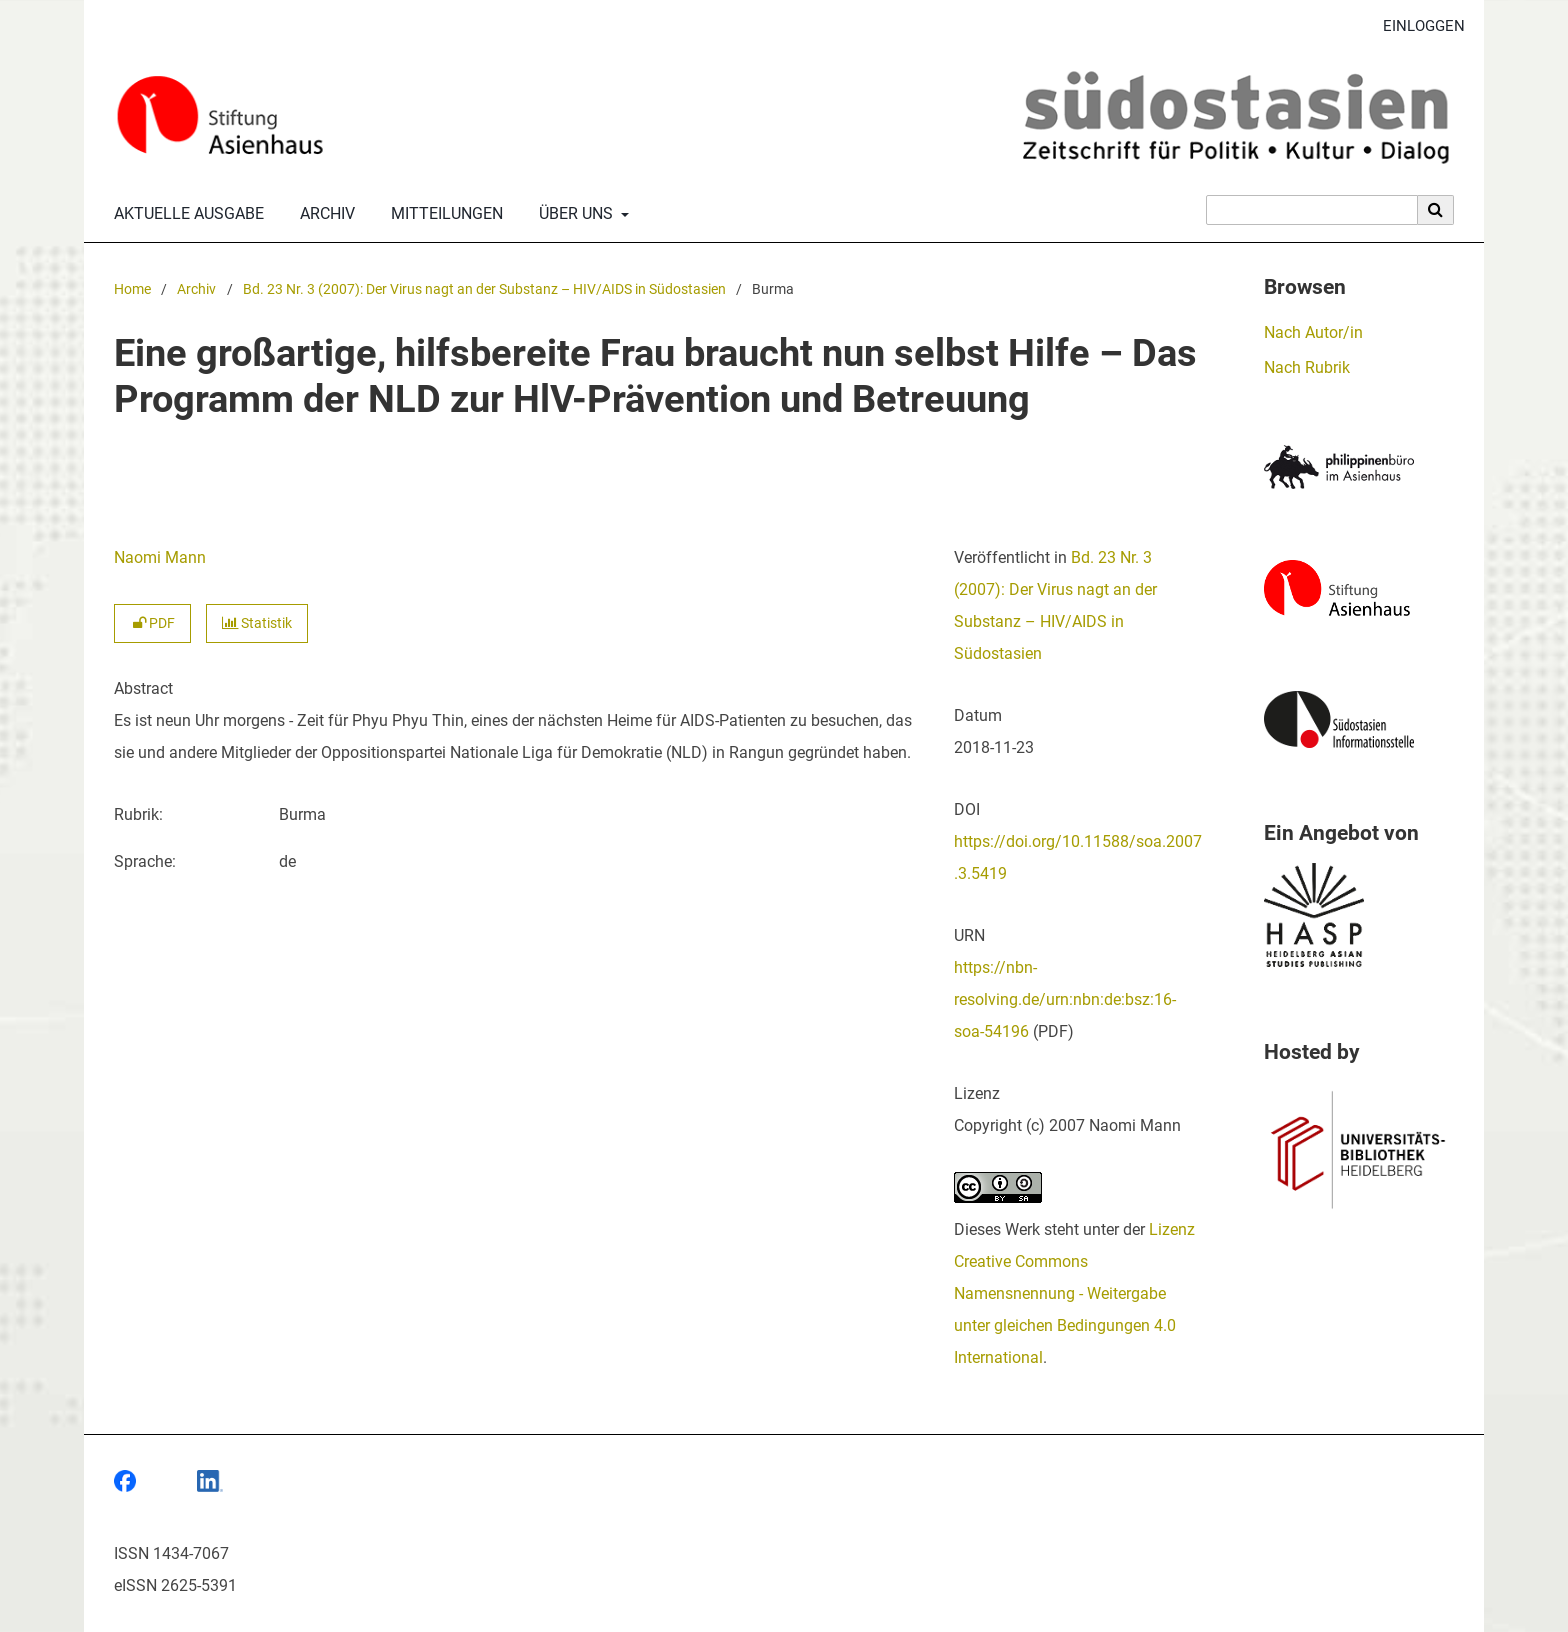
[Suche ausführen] (1436, 210)
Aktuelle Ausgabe (185, 214)
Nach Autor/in (1313, 332)
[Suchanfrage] (1312, 210)
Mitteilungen (443, 214)
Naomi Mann (160, 557)
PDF (152, 623)
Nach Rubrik (1307, 367)
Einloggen (1416, 26)
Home (132, 289)
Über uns (574, 214)
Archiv (323, 214)
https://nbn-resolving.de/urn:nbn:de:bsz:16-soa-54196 (1065, 999)
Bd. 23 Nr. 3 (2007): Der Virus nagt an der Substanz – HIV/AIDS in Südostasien (484, 289)
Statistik (257, 623)
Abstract (143, 688)
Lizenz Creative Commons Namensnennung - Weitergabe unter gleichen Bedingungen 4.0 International (1074, 1293)
